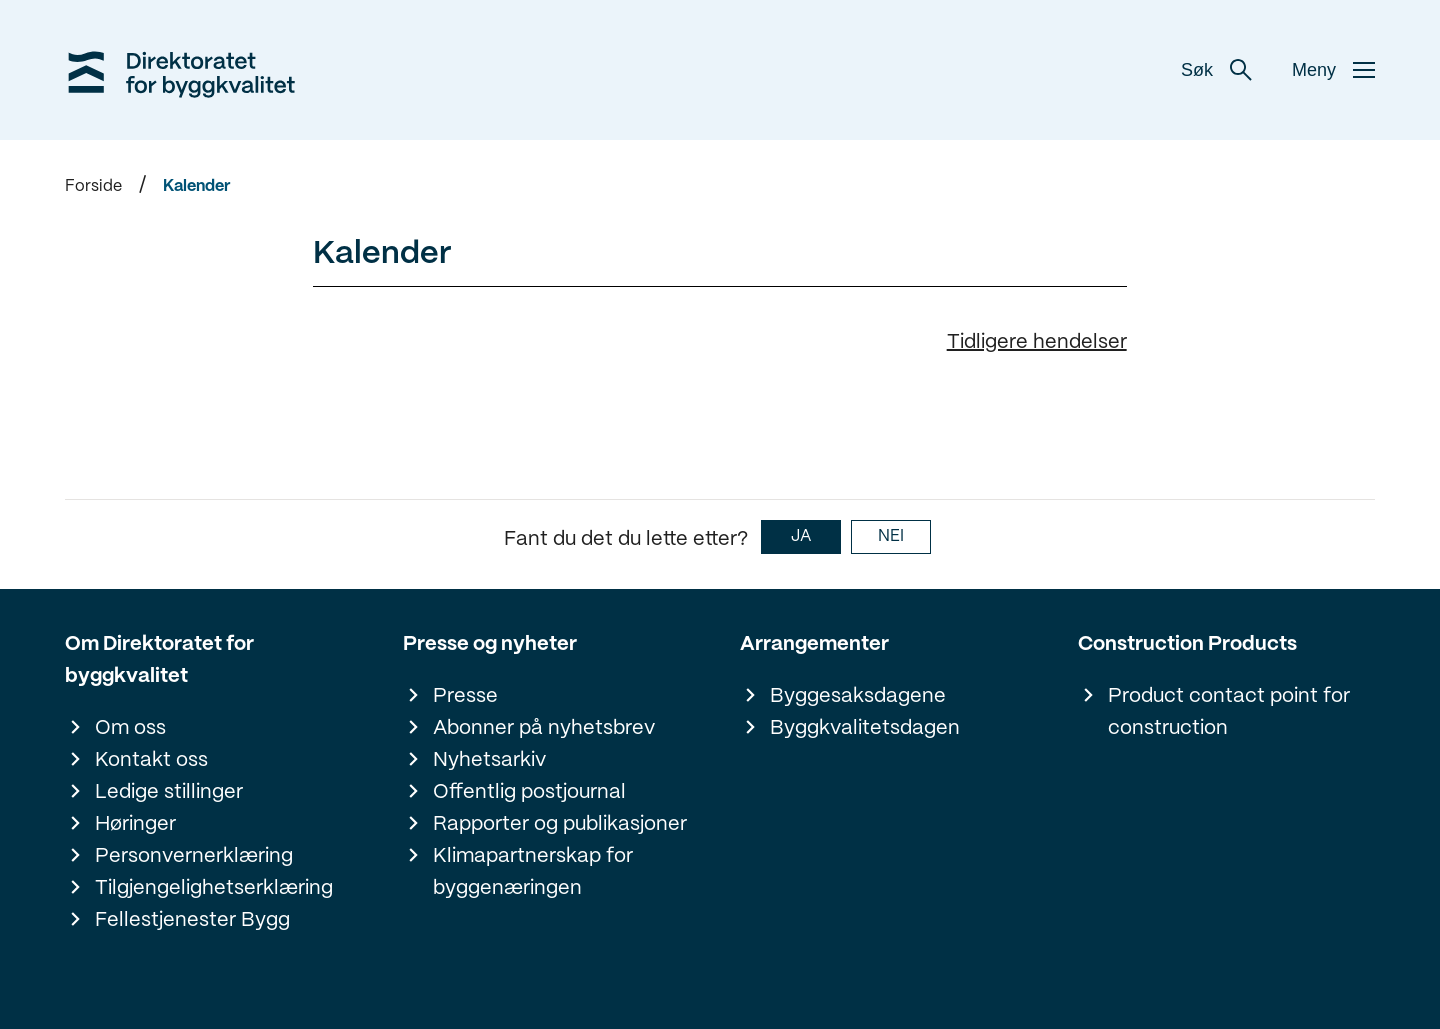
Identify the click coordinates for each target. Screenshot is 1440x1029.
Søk (1216, 70)
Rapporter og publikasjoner (560, 824)
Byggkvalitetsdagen (865, 728)
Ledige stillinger (169, 792)
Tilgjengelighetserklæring (214, 888)
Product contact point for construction (1229, 712)
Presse (465, 696)
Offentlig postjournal (529, 792)
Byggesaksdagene (858, 696)
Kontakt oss (151, 760)
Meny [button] (1333, 70)
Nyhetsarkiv (489, 760)
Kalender (196, 186)
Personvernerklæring (194, 856)
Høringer (135, 824)
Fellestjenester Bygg (192, 920)
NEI (891, 536)
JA (801, 536)
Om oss (130, 728)
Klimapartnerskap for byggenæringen (533, 872)
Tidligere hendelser (1037, 342)
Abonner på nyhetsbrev (544, 728)
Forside (93, 186)
